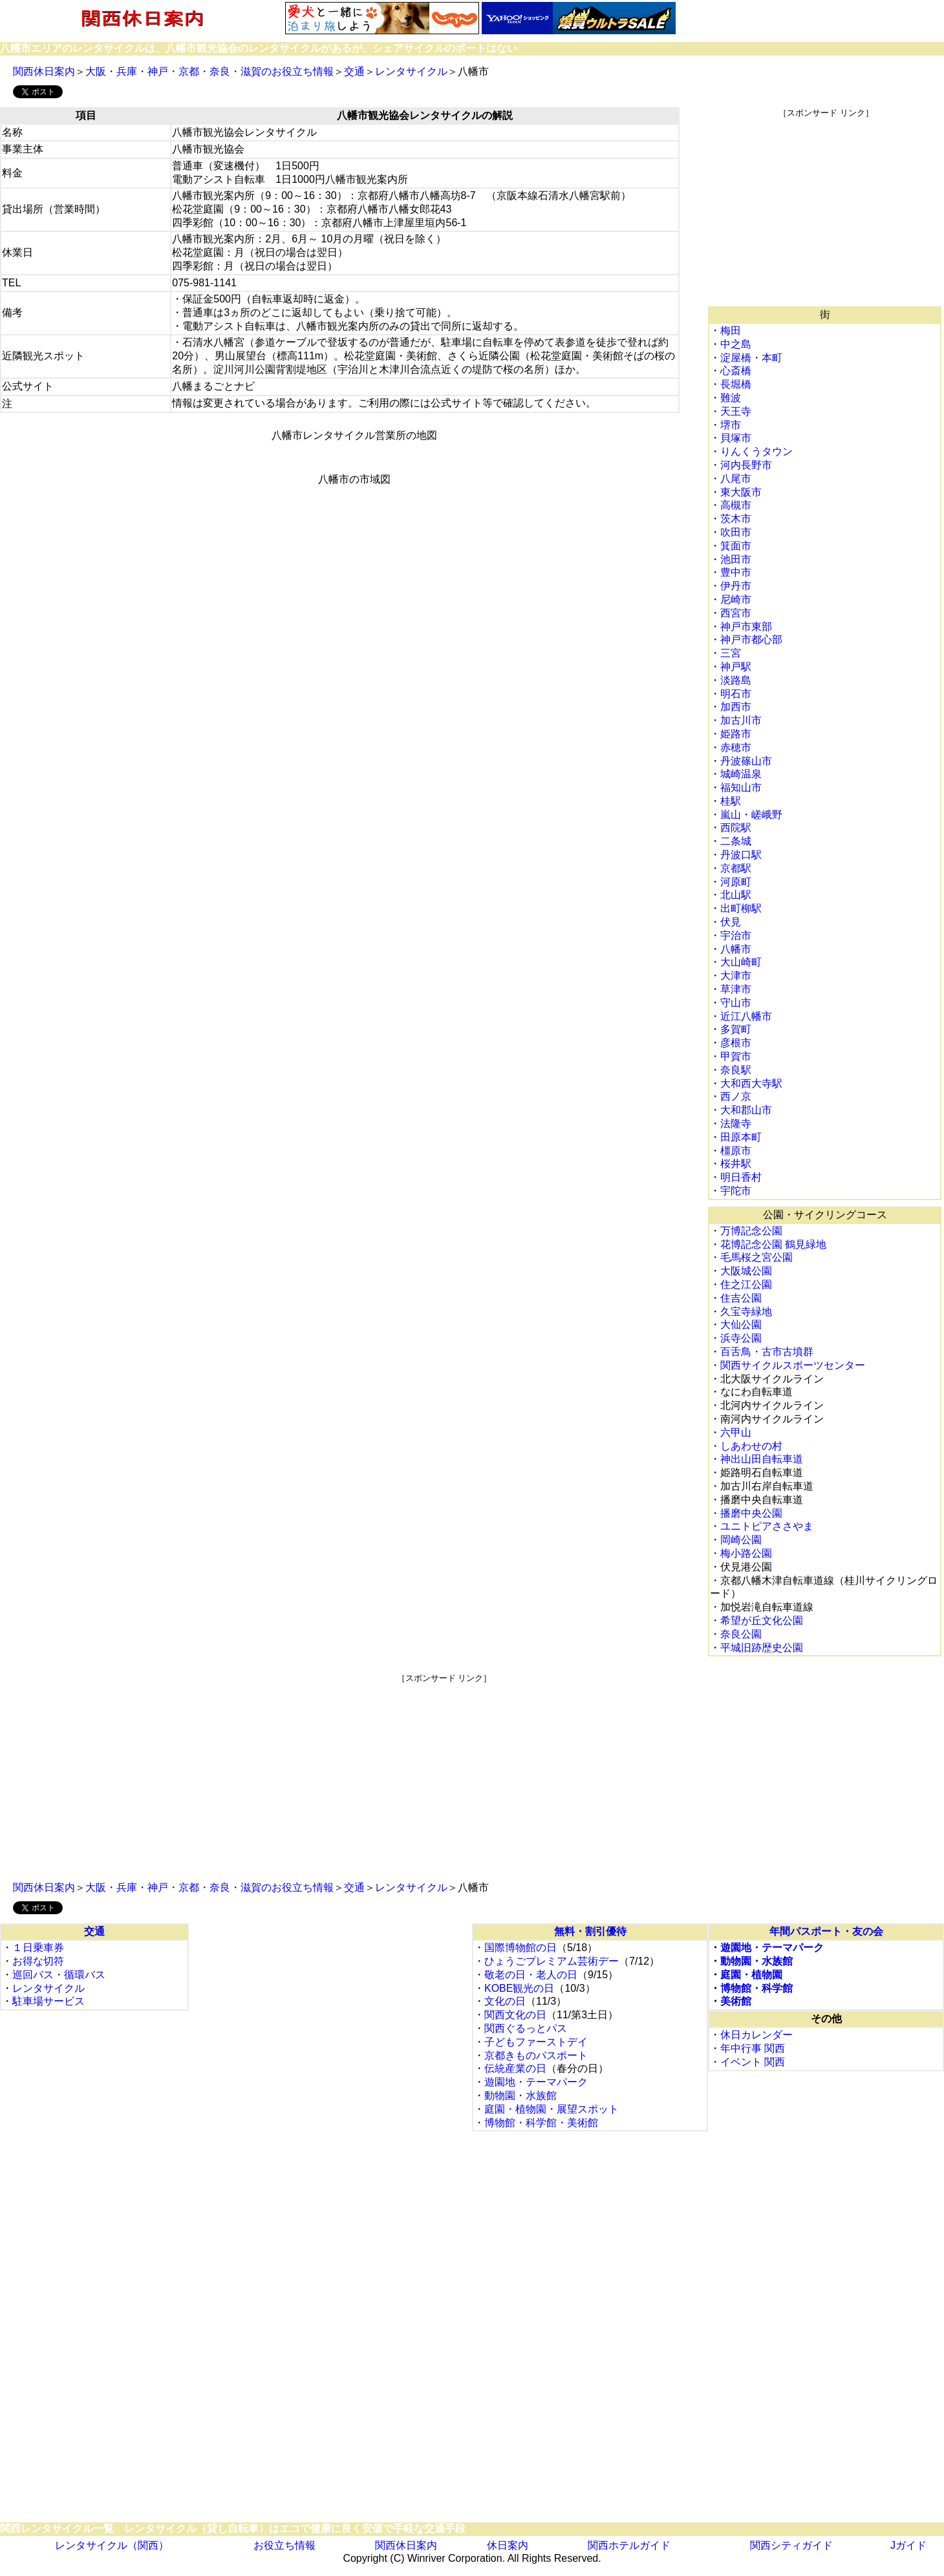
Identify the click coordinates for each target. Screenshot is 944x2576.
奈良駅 (735, 1069)
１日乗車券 (38, 1947)
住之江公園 (746, 1284)
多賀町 (735, 1029)
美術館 (735, 2001)
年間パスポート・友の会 (826, 1931)
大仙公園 (741, 1324)
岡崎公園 (741, 1539)
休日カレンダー (756, 2034)
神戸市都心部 (751, 639)
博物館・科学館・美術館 (541, 2122)
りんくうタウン (756, 451)
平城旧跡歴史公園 (761, 1647)
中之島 (735, 344)
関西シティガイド (791, 2545)
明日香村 (741, 1177)
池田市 (735, 559)
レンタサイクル (411, 71)
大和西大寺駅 (751, 1083)
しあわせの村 (751, 1446)
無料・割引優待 (590, 1931)
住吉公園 (741, 1298)
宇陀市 (735, 1190)
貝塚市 (735, 437)
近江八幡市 (746, 1016)
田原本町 (741, 1137)
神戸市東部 (746, 626)
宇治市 (735, 935)
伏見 (730, 921)
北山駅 (735, 894)
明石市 (735, 693)
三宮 (730, 653)
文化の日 (505, 2001)
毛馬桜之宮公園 (756, 1257)
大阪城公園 (746, 1270)
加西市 (735, 706)
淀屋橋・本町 (751, 357)
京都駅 (735, 868)
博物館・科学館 (756, 1988)
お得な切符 (38, 1961)
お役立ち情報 (284, 2545)
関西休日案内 (44, 71)
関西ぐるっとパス (525, 2028)
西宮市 (735, 612)
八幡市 (735, 949)
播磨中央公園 (751, 1513)
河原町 (735, 881)
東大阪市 (741, 492)
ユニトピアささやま (766, 1526)
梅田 (730, 330)
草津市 (735, 989)
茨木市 (735, 518)
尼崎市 (735, 599)
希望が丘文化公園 (761, 1620)
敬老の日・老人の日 (530, 1974)
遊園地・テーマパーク (536, 2081)
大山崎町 (741, 961)
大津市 (735, 975)
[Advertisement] (826, 209)
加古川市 (741, 720)
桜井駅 (735, 1163)
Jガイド (908, 2545)
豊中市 (735, 572)
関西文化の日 (515, 2014)
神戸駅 (735, 666)
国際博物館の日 (520, 1947)
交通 (354, 71)
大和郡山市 (746, 1109)
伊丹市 (735, 585)
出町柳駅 (741, 908)
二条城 (735, 841)
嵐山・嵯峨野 (751, 814)
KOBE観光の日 (519, 1988)
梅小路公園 (746, 1553)
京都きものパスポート (536, 2055)
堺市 (730, 424)
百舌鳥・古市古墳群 (766, 1351)
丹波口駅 (741, 854)
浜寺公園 (741, 1338)
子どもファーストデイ (536, 2041)
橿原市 (735, 1150)
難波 (730, 397)
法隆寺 (735, 1123)
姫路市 (735, 733)
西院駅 (735, 827)
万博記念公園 (751, 1230)
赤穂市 (735, 747)
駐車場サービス (48, 2001)
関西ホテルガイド (629, 2545)
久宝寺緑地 (746, 1311)
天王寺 (735, 411)
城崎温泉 (741, 773)
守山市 (735, 1002)
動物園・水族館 (520, 2095)
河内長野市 (746, 464)
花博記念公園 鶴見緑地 (773, 1244)
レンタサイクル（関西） (112, 2545)
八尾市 (735, 478)
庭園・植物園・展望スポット (551, 2109)
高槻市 (735, 505)
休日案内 (507, 2545)
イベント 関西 (752, 2061)
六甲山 (735, 1432)
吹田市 (735, 532)
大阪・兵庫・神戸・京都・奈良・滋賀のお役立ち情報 (209, 71)
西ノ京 (735, 1096)
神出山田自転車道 (761, 1458)
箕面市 (735, 545)
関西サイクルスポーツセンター (792, 1365)
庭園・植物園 (751, 1974)
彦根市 (735, 1042)
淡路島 (735, 680)
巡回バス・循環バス (58, 1974)
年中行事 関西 (752, 2048)
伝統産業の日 (515, 2068)
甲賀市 (735, 1056)
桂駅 (730, 801)
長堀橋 (735, 384)
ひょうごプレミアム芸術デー (551, 1961)
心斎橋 (735, 370)
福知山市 (741, 787)
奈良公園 (741, 1634)
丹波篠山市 (746, 760)
